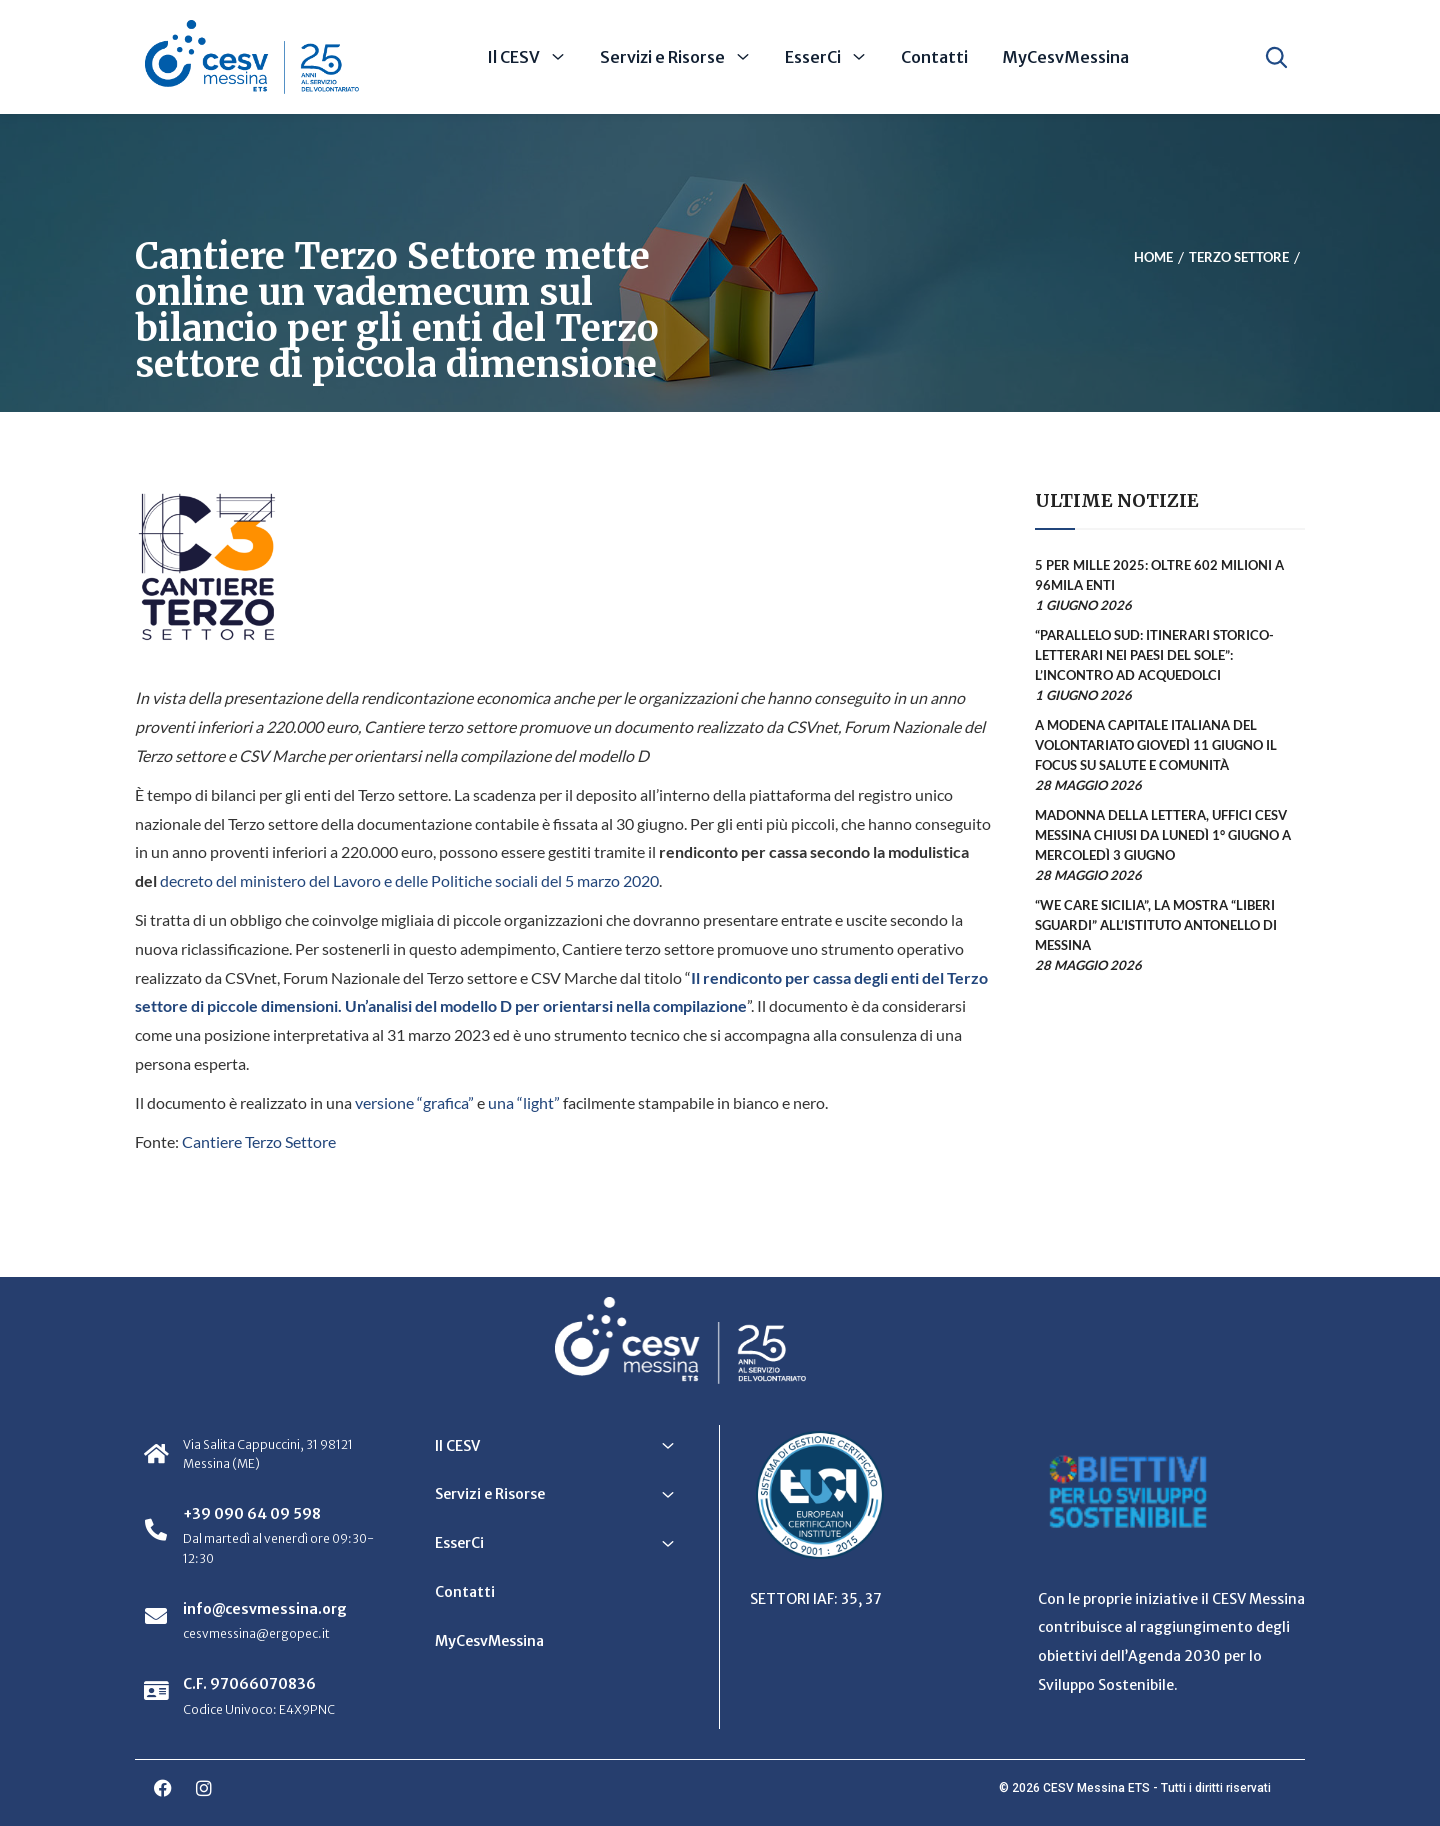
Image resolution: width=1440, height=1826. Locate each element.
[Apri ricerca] (1276, 57)
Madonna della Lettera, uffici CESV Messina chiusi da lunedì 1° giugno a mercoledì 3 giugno (1163, 835)
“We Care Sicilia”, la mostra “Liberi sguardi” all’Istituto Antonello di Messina (1156, 925)
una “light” (524, 1102)
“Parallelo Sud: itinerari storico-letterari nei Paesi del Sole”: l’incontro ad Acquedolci (1154, 655)
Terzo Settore (1239, 257)
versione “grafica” (414, 1102)
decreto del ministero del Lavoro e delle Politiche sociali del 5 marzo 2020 (409, 880)
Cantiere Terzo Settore (259, 1141)
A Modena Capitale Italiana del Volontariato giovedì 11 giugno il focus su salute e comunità (1156, 745)
